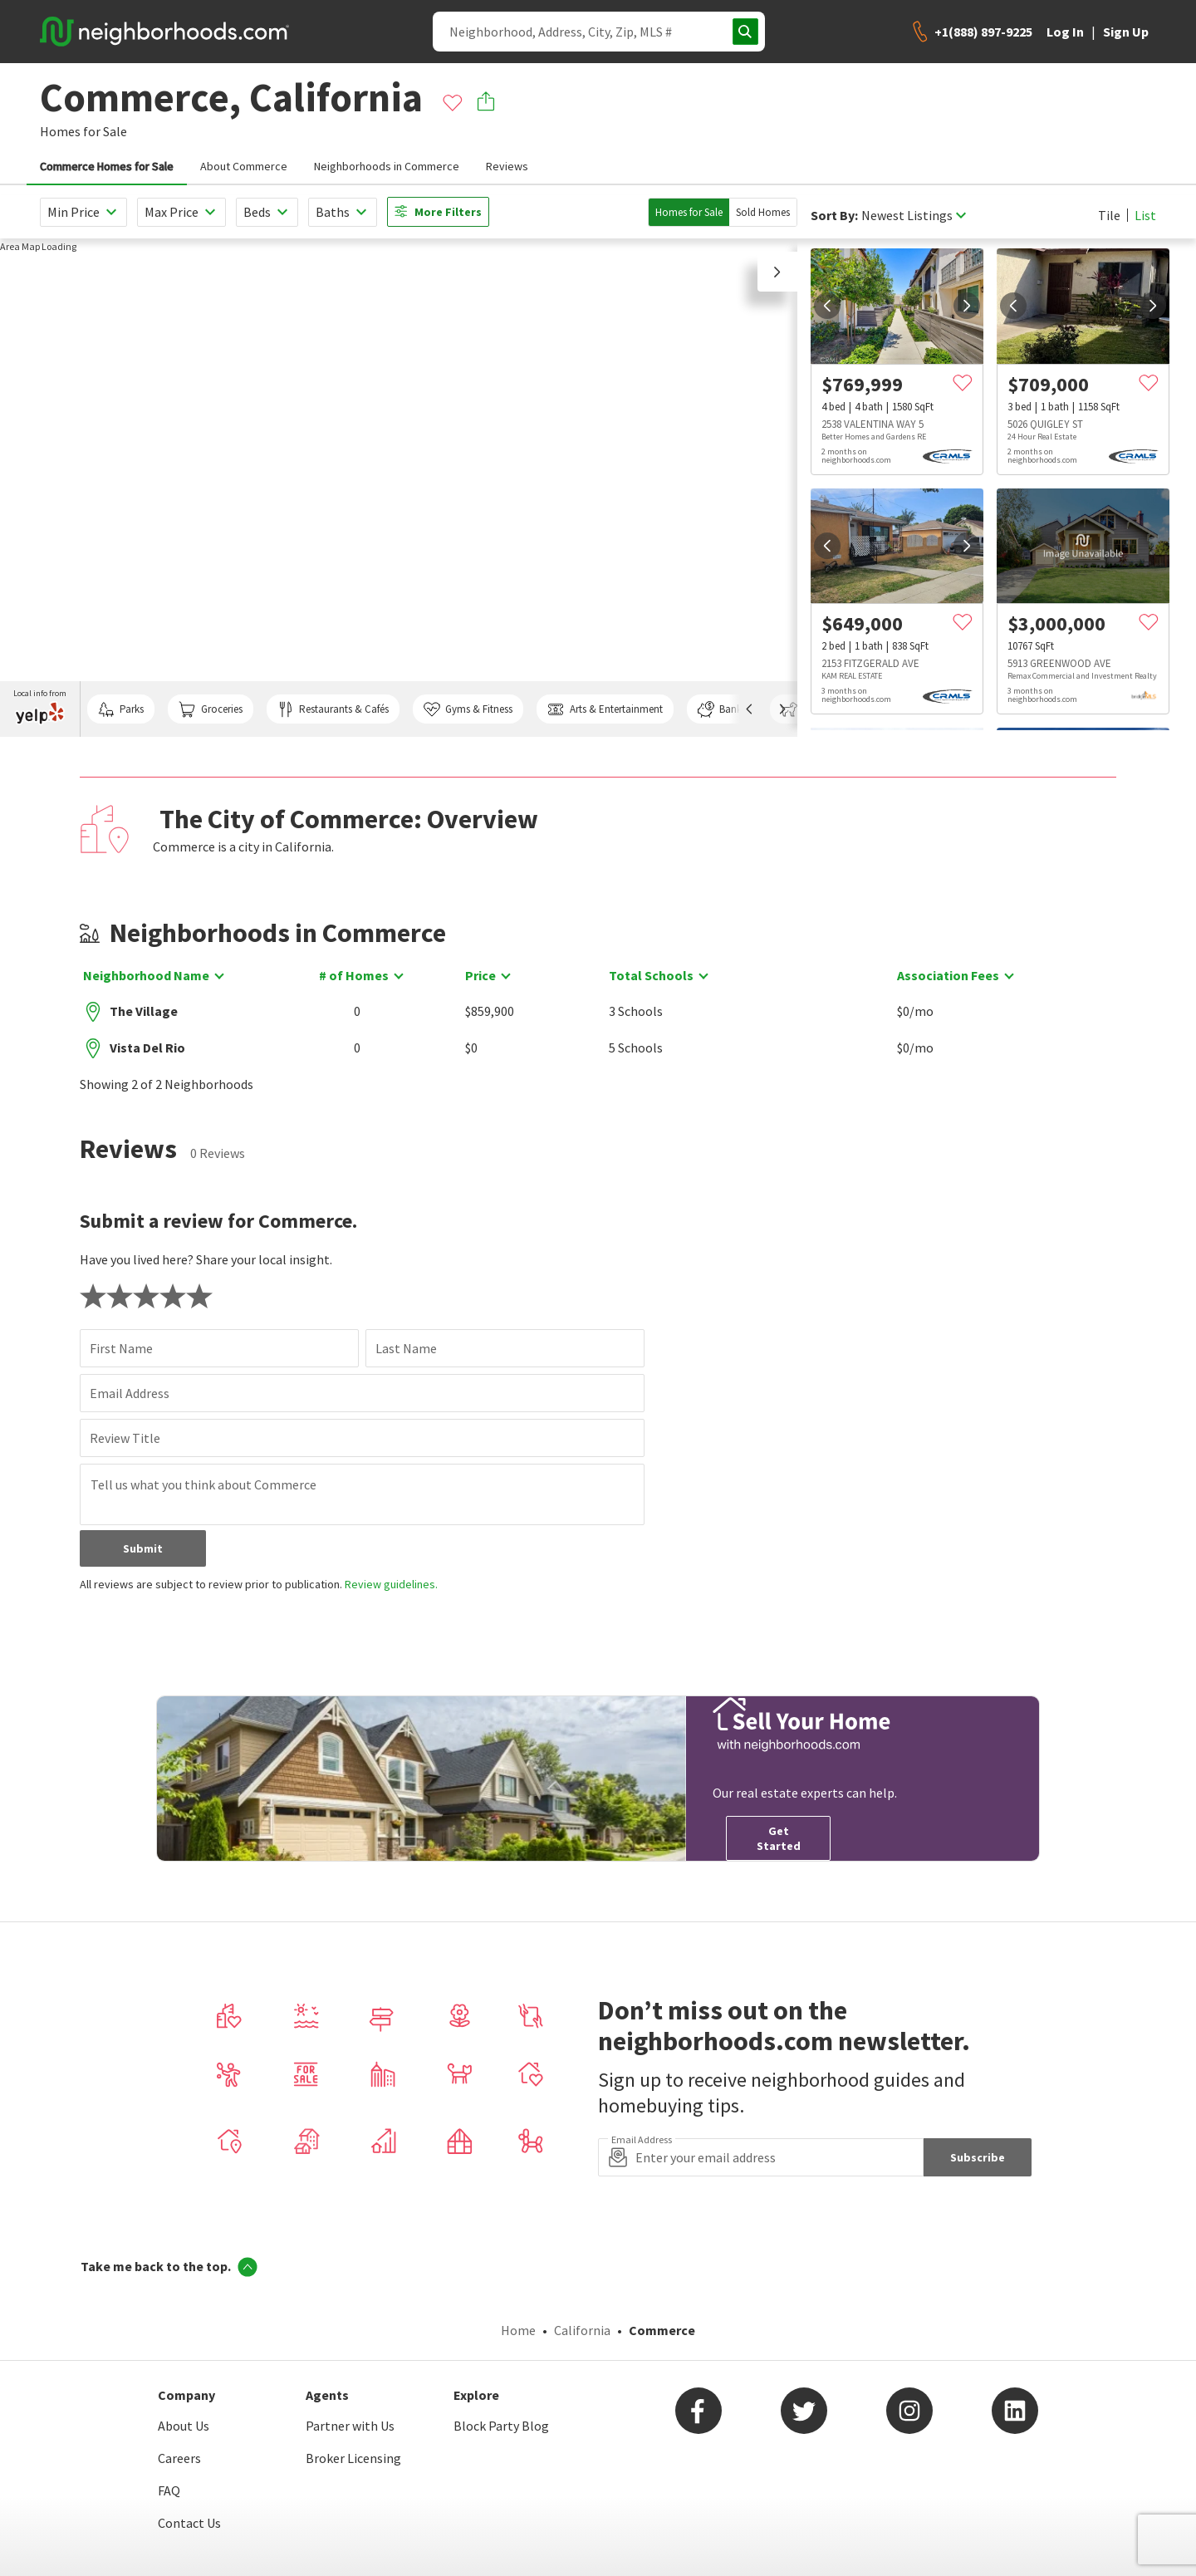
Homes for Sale (689, 212)
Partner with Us (350, 2425)
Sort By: (834, 215)
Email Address (129, 1393)
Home (518, 2330)
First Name (121, 1348)
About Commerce (243, 166)
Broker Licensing (353, 2458)
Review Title (125, 1438)
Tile (1109, 215)
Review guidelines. (391, 1584)
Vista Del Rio (147, 1047)
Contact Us (189, 2523)
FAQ (169, 2490)
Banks (722, 709)
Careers (179, 2458)
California (582, 2330)
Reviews (507, 166)
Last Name (406, 1348)
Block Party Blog (501, 2425)
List (1145, 215)
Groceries (210, 709)
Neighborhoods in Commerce (386, 166)
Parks (121, 709)
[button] (777, 272)
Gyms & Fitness (468, 709)
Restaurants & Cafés (333, 709)
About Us (183, 2425)
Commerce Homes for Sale (107, 166)
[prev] (827, 305)
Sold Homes (763, 212)
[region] (398, 487)
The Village (144, 1011)
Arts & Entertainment (604, 709)
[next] (966, 305)
